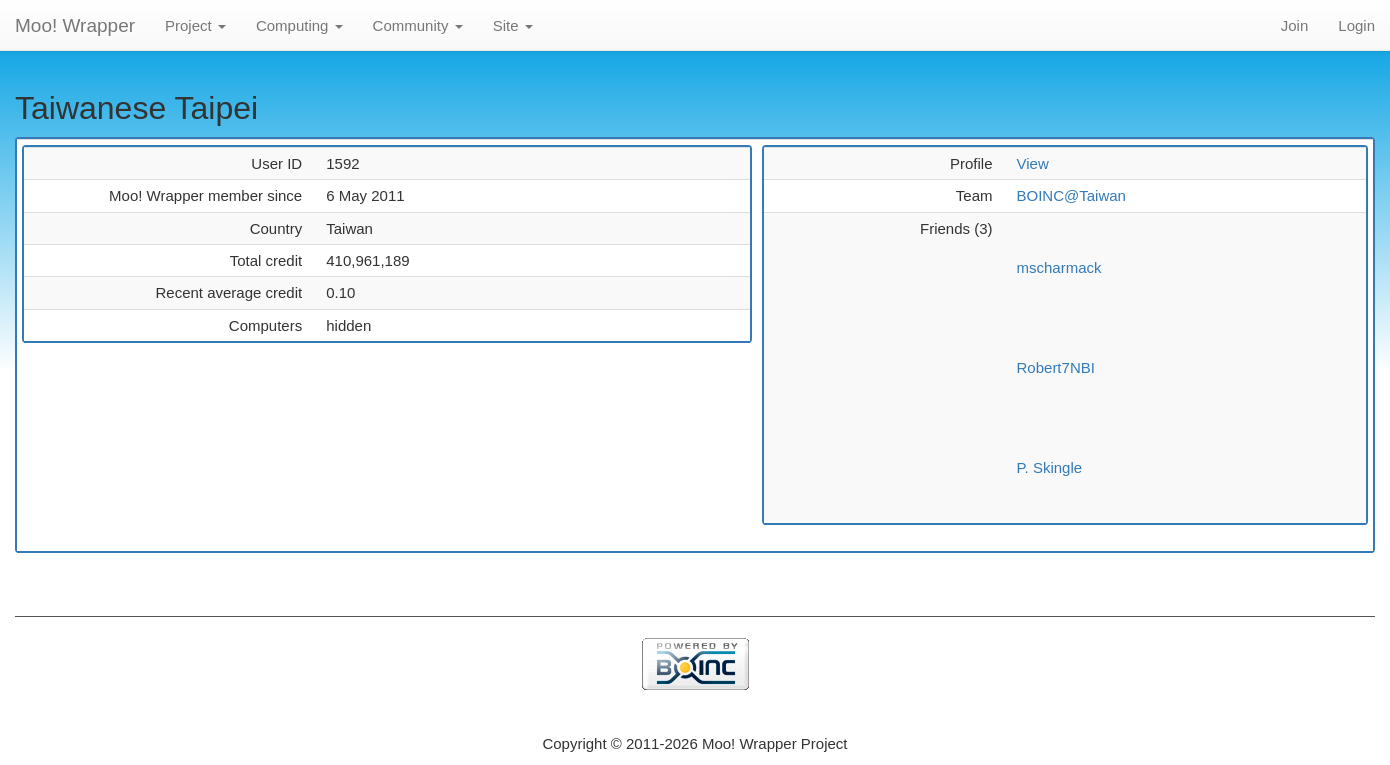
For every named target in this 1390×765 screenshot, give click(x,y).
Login (1356, 25)
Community (418, 25)
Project (195, 25)
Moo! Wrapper (75, 25)
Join (1295, 25)
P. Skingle (1050, 467)
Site (513, 25)
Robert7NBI (1056, 367)
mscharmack (1059, 267)
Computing (299, 25)
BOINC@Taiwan (1071, 195)
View (1033, 163)
